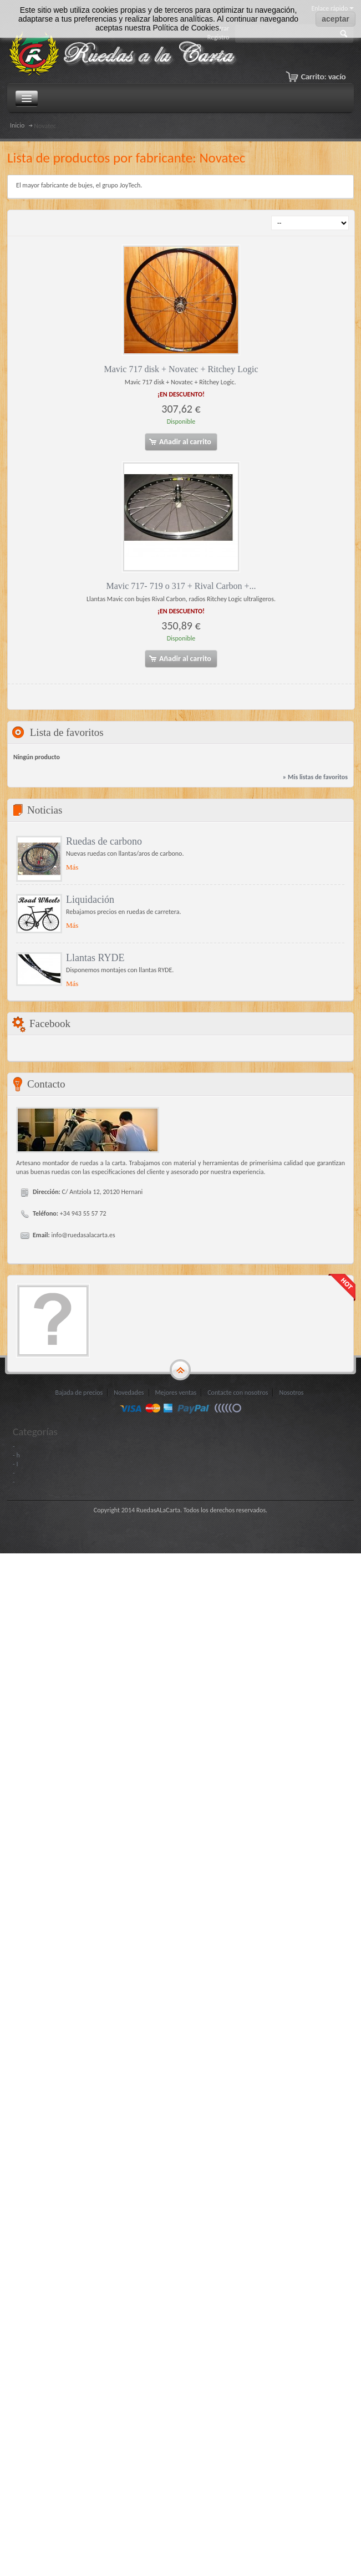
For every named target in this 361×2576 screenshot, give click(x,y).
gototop (180, 1370)
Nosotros (291, 1392)
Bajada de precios (79, 1392)
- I (15, 1464)
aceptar (335, 18)
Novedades (129, 1392)
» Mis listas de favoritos (315, 777)
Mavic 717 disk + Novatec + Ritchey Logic (181, 369)
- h (16, 1455)
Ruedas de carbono (104, 841)
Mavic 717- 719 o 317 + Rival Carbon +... (181, 586)
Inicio (17, 125)
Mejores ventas (176, 1392)
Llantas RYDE (95, 957)
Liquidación (90, 899)
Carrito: (323, 77)
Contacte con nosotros (237, 1392)
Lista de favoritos (67, 732)
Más (72, 867)
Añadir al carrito (179, 442)
